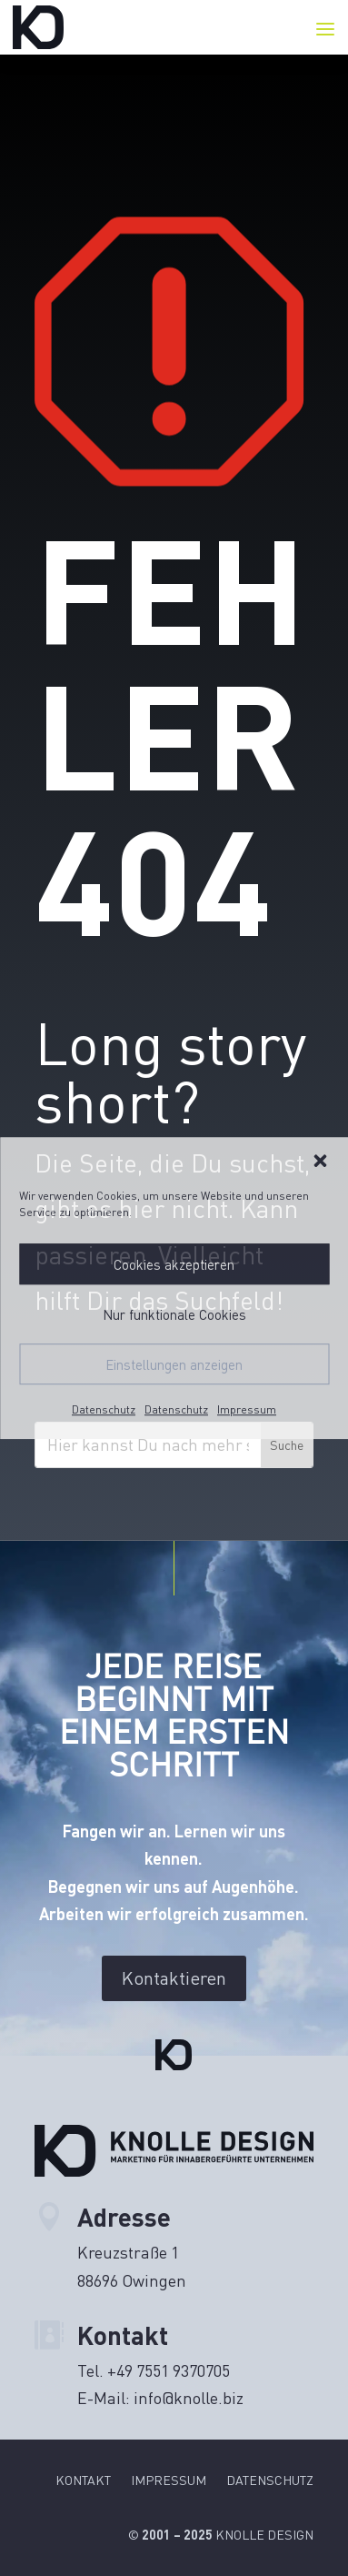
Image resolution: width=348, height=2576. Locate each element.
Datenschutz (103, 1409)
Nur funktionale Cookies (174, 1314)
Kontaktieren (174, 1978)
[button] (320, 1161)
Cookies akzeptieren (174, 1264)
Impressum (246, 1409)
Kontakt (83, 2481)
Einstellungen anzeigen (174, 1364)
